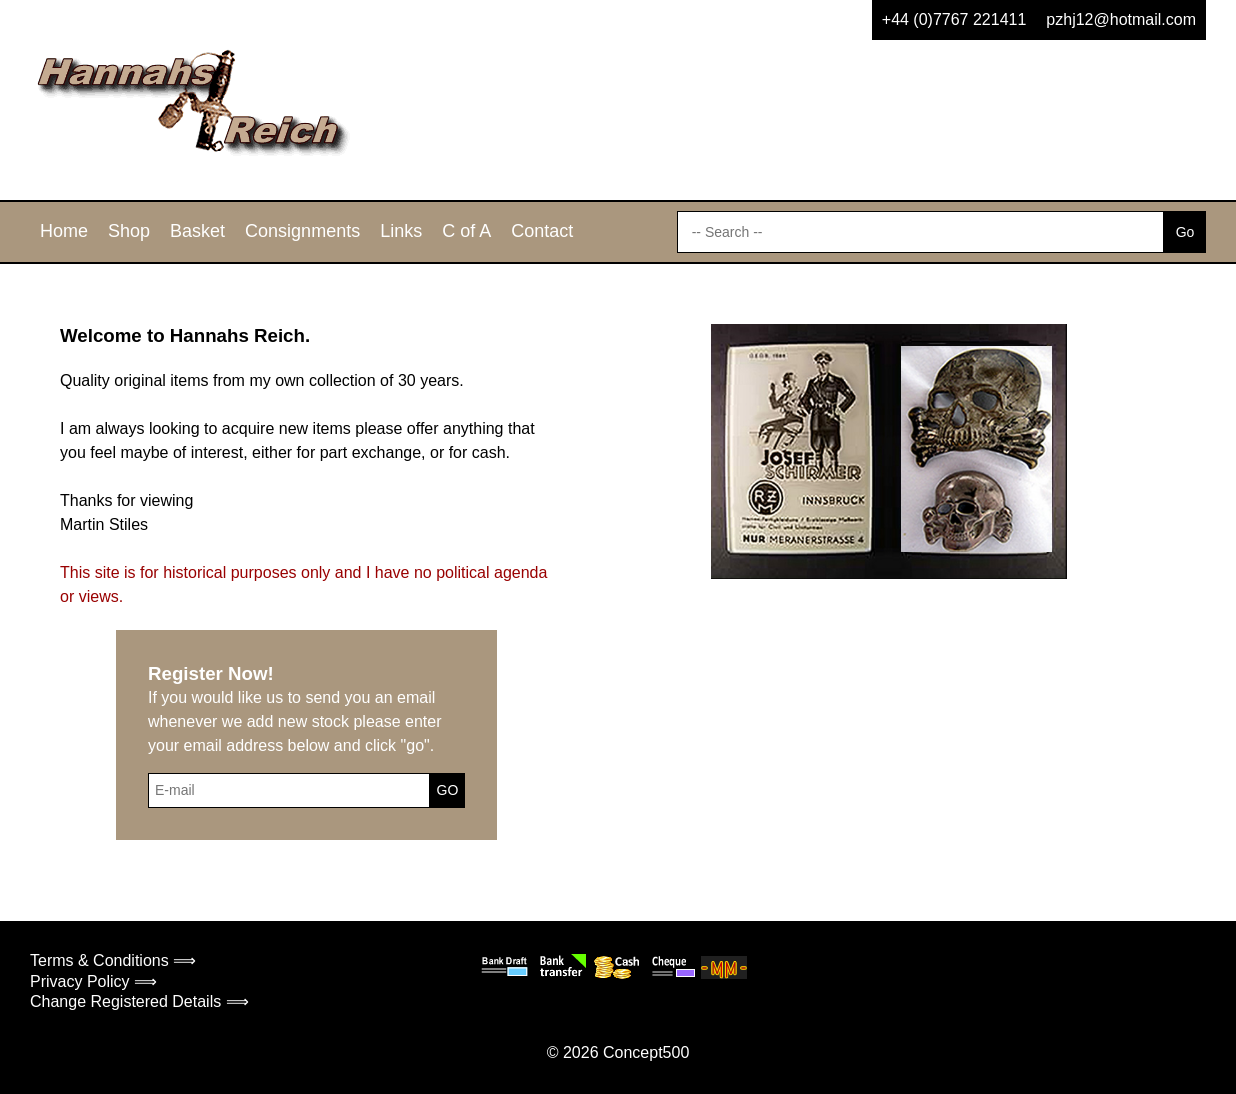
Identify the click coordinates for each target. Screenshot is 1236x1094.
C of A (466, 231)
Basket (197, 231)
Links (401, 231)
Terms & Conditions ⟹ (113, 960)
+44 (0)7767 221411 (954, 19)
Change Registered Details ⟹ (139, 1001)
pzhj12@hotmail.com (1121, 19)
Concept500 (646, 1052)
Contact (542, 231)
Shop (129, 231)
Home (64, 231)
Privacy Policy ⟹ (93, 981)
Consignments (302, 231)
